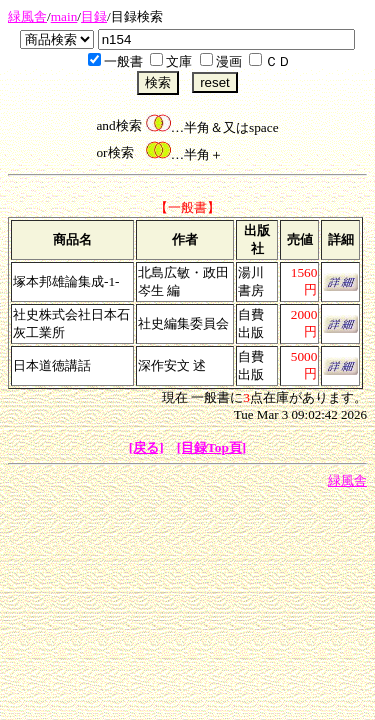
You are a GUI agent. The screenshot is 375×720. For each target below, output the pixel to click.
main (64, 16)
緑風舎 (27, 16)
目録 (94, 16)
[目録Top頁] (212, 447)
